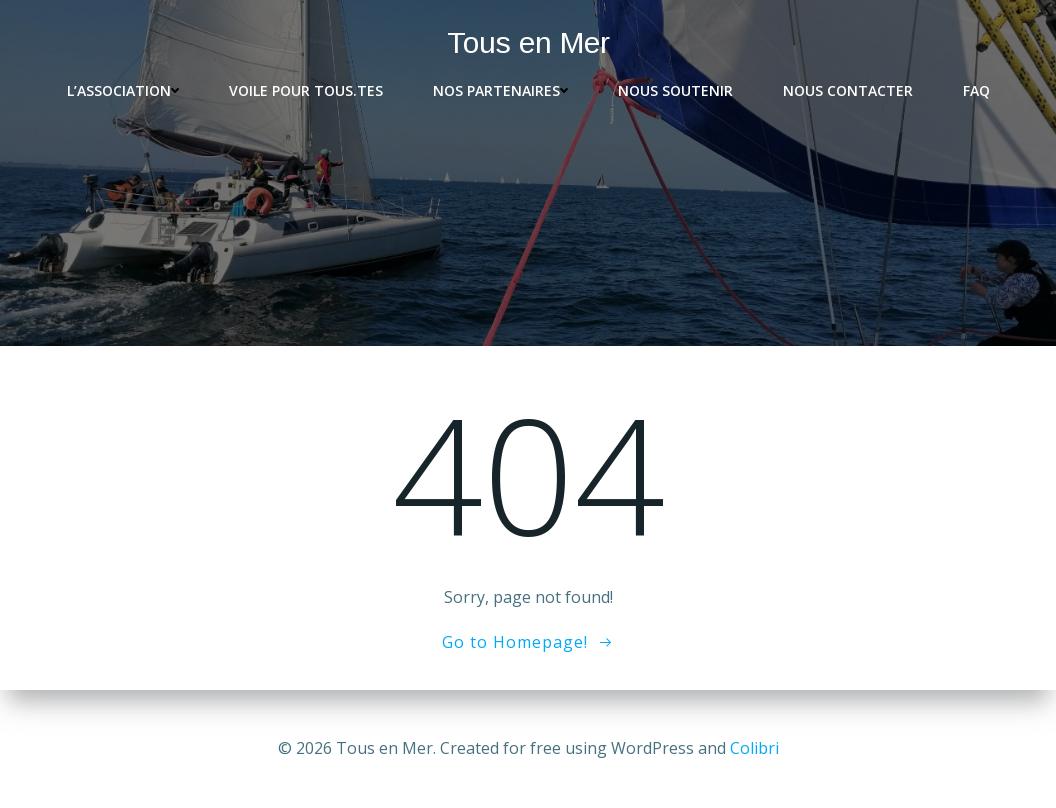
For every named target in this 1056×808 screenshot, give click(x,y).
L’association (123, 90)
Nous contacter (848, 90)
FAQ (976, 90)
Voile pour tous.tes (306, 90)
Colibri (754, 748)
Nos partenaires (500, 90)
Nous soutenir (675, 90)
